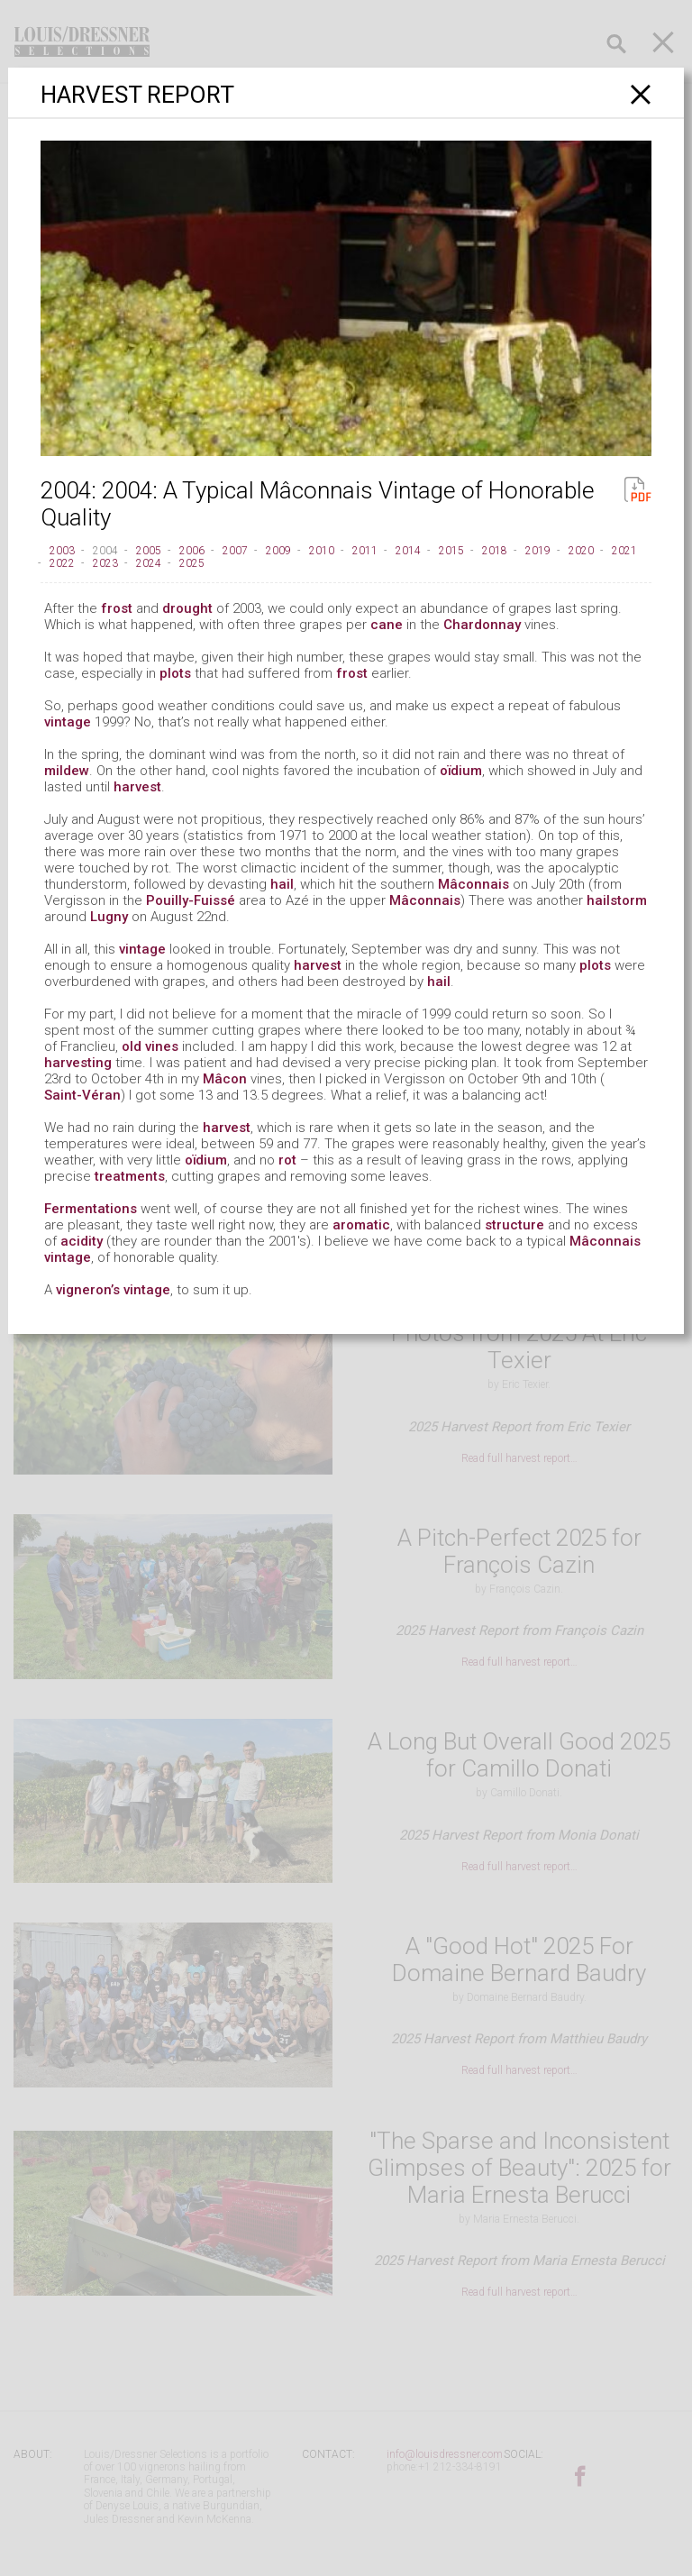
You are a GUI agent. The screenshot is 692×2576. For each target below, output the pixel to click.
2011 (365, 550)
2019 (538, 550)
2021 (624, 550)
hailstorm (617, 900)
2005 (148, 550)
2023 (105, 563)
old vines (150, 1046)
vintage (67, 722)
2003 (62, 550)
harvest (137, 787)
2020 (581, 550)
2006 (192, 550)
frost (116, 608)
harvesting (78, 1063)
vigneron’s (88, 1290)
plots (175, 673)
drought (187, 608)
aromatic (361, 1225)
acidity (81, 1241)
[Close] (641, 94)
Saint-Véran (82, 1095)
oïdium (461, 771)
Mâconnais (473, 884)
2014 (408, 550)
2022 (62, 563)
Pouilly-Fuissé (190, 900)
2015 (451, 550)
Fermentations (90, 1209)
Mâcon (225, 1079)
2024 (148, 563)
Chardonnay (482, 625)
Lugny (109, 917)
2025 (192, 563)
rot (287, 1160)
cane (386, 625)
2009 (278, 550)
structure (514, 1225)
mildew (66, 771)
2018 (494, 550)
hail (282, 884)
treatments (130, 1176)
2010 (321, 550)
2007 (235, 550)
